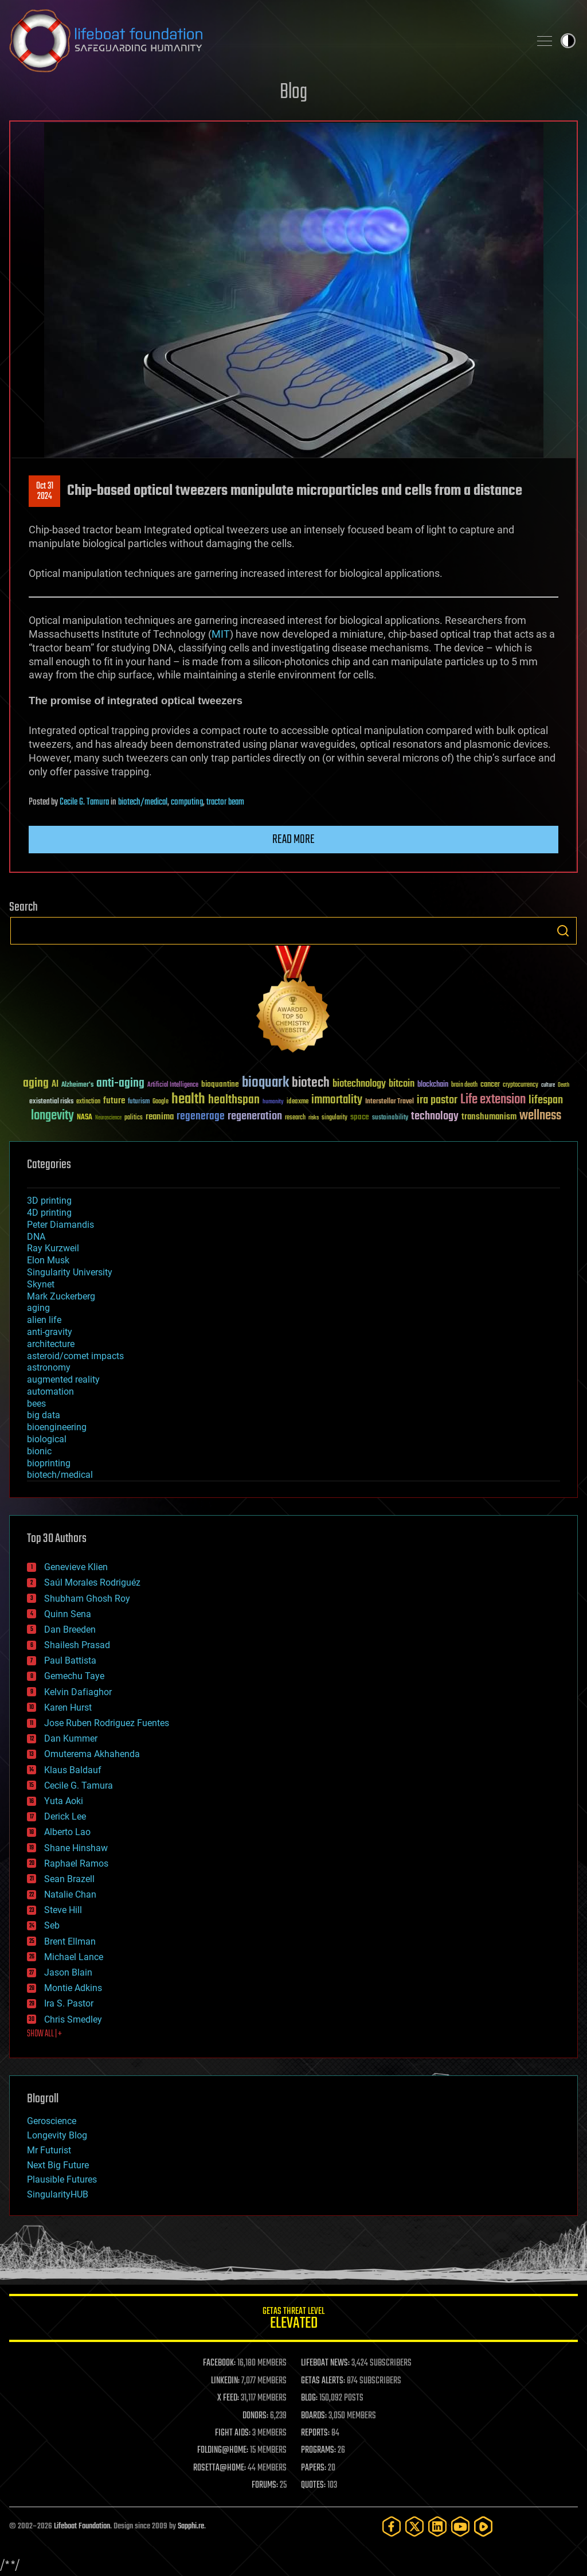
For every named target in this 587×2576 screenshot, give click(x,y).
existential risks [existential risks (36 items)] (51, 1102)
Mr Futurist (49, 2150)
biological (46, 1439)
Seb (52, 1925)
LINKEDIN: (225, 2381)
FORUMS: (265, 2485)
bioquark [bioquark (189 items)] (265, 1083)
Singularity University (69, 1272)
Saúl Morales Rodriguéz (92, 1582)
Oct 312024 (44, 491)
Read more (293, 839)
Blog (293, 92)
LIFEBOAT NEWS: (325, 2363)
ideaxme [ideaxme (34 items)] (297, 1102)
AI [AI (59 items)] (55, 1084)
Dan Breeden (70, 1629)
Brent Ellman (70, 1941)
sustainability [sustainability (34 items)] (390, 1118)
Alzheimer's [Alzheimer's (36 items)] (77, 1085)
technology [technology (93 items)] (435, 1116)
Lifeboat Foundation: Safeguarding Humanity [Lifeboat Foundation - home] (265, 40)
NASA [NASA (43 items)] (84, 1117)
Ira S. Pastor (68, 2003)
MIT (221, 634)
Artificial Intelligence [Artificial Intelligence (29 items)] (172, 1085)
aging (38, 1307)
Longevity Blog (57, 2135)
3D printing (49, 1200)
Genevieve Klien (76, 1567)
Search (563, 930)
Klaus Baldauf (72, 1770)
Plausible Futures (62, 2179)
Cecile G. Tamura (84, 802)
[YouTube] (460, 2526)
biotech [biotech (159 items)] (311, 1083)
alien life (44, 1319)
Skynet (40, 1284)
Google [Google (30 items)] (160, 1102)
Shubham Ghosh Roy (87, 1598)
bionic (39, 1451)
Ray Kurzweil (53, 1248)
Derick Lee (65, 1816)
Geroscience (51, 2121)
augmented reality (63, 1379)
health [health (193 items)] (188, 1099)
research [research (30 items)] (295, 1118)
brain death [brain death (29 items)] (464, 1085)
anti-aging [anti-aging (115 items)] (120, 1083)
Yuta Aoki (63, 1801)
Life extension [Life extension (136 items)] (493, 1099)
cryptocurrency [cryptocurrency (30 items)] (520, 1085)
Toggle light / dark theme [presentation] (568, 40)
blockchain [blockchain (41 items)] (432, 1085)
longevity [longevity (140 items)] (52, 1116)
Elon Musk (48, 1260)
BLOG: (309, 2398)
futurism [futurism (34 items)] (139, 1102)
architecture (51, 1343)
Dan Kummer (70, 1738)
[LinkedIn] (437, 2526)
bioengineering (57, 1427)
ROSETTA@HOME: (219, 2468)
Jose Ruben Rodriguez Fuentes (106, 1723)
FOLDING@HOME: (222, 2450)
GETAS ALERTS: (323, 2381)
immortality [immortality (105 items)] (336, 1100)
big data (43, 1415)
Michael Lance (73, 1956)
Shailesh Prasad (77, 1645)
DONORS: (255, 2416)
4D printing (49, 1212)
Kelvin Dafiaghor (78, 1692)
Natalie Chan (70, 1894)
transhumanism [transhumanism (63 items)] (488, 1116)
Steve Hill (63, 1909)
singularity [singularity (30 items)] (334, 1118)
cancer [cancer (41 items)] (490, 1085)
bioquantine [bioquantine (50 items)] (220, 1084)
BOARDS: (314, 2416)
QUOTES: (313, 2485)
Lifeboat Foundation (82, 2526)
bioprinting (49, 1463)
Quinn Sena (67, 1614)
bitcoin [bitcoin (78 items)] (401, 1084)
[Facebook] (391, 2526)
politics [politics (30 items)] (133, 1118)
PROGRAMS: (318, 2450)
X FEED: (228, 2398)
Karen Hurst (68, 1707)
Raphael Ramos (76, 1863)
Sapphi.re (191, 2526)
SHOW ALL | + (44, 2034)
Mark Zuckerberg (61, 1296)
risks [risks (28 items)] (313, 1117)
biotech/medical (142, 802)
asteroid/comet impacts (75, 1356)
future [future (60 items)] (114, 1100)
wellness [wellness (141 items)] (540, 1116)
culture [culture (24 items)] (548, 1085)
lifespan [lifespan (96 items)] (546, 1100)
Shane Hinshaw (76, 1848)
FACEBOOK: (219, 2363)
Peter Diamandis (60, 1224)
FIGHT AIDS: (233, 2433)
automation (50, 1391)
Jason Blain (68, 1972)
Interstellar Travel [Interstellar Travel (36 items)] (389, 1102)
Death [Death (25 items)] (563, 1085)
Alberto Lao (67, 1831)
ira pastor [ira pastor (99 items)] (437, 1100)
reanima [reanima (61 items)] (160, 1116)
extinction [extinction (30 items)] (88, 1102)
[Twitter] (414, 2526)
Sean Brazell (69, 1879)
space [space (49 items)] (359, 1117)
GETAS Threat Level (293, 2320)
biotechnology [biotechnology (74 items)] (359, 1084)
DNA (36, 1236)
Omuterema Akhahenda (92, 1753)
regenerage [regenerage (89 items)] (201, 1116)
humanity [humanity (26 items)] (273, 1102)
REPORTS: (315, 2433)
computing (187, 802)
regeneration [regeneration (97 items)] (255, 1116)
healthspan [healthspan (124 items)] (234, 1100)
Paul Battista (70, 1660)
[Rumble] (483, 2526)
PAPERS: (313, 2468)
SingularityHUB (57, 2194)
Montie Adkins (73, 1987)
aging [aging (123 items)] (36, 1083)
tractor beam (225, 802)
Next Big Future (58, 2165)
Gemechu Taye (74, 1676)
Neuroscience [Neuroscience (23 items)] (108, 1118)
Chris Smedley (73, 2019)
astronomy (49, 1367)
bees (36, 1403)
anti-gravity (49, 1331)
